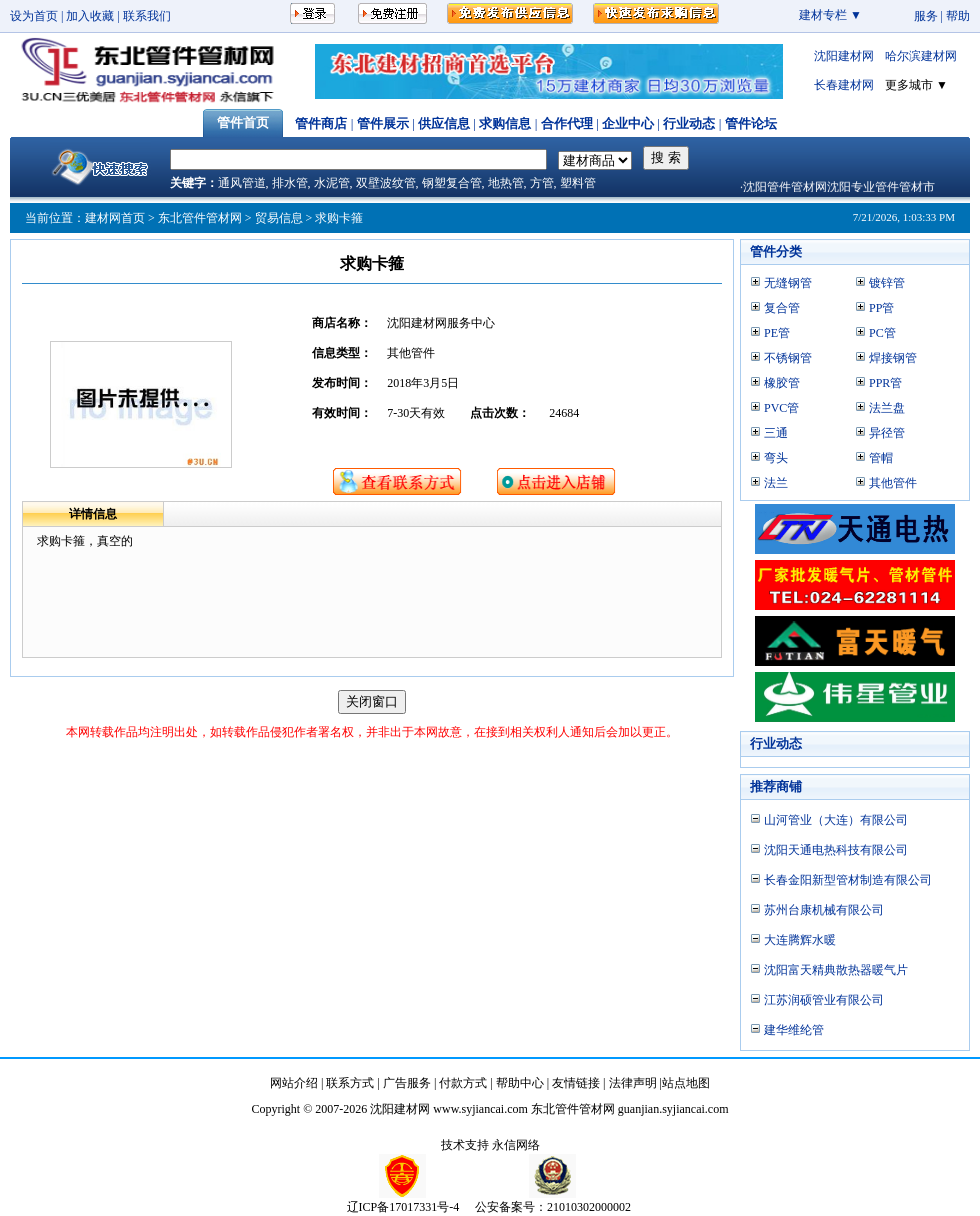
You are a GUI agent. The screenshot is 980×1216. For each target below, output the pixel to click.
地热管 (506, 183)
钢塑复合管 (452, 183)
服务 (926, 16)
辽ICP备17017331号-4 (403, 1207)
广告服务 (407, 1083)
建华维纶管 (794, 1030)
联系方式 (350, 1083)
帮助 (958, 16)
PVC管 (781, 408)
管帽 (881, 458)
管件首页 (243, 122)
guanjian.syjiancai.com (673, 1109)
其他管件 (893, 483)
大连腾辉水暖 (800, 940)
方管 (542, 183)
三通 (776, 433)
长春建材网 (844, 85)
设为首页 (34, 16)
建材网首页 (115, 218)
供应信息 (444, 123)
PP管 (881, 308)
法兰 (776, 483)
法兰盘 (887, 408)
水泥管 (332, 183)
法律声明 (633, 1083)
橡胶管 (782, 383)
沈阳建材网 (844, 56)
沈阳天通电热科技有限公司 (836, 850)
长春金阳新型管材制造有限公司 (848, 880)
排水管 (290, 183)
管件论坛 (751, 123)
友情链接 (576, 1083)
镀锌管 (887, 283)
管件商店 (321, 123)
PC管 (882, 333)
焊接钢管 (893, 358)
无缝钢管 (788, 283)
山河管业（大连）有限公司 (836, 820)
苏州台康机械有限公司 (824, 910)
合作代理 (567, 123)
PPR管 (885, 383)
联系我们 (147, 16)
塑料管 (578, 183)
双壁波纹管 (386, 183)
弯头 (776, 458)
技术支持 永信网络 (490, 1145)
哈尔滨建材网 (921, 56)
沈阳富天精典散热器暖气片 (836, 970)
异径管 (887, 433)
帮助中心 (520, 1083)
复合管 (782, 308)
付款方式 (463, 1083)
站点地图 (686, 1083)
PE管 (777, 333)
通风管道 (242, 183)
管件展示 (383, 123)
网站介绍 (294, 1083)
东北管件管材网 (200, 218)
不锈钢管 (788, 358)
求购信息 (505, 123)
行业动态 (689, 123)
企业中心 (628, 123)
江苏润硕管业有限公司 (824, 1000)
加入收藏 (90, 16)
